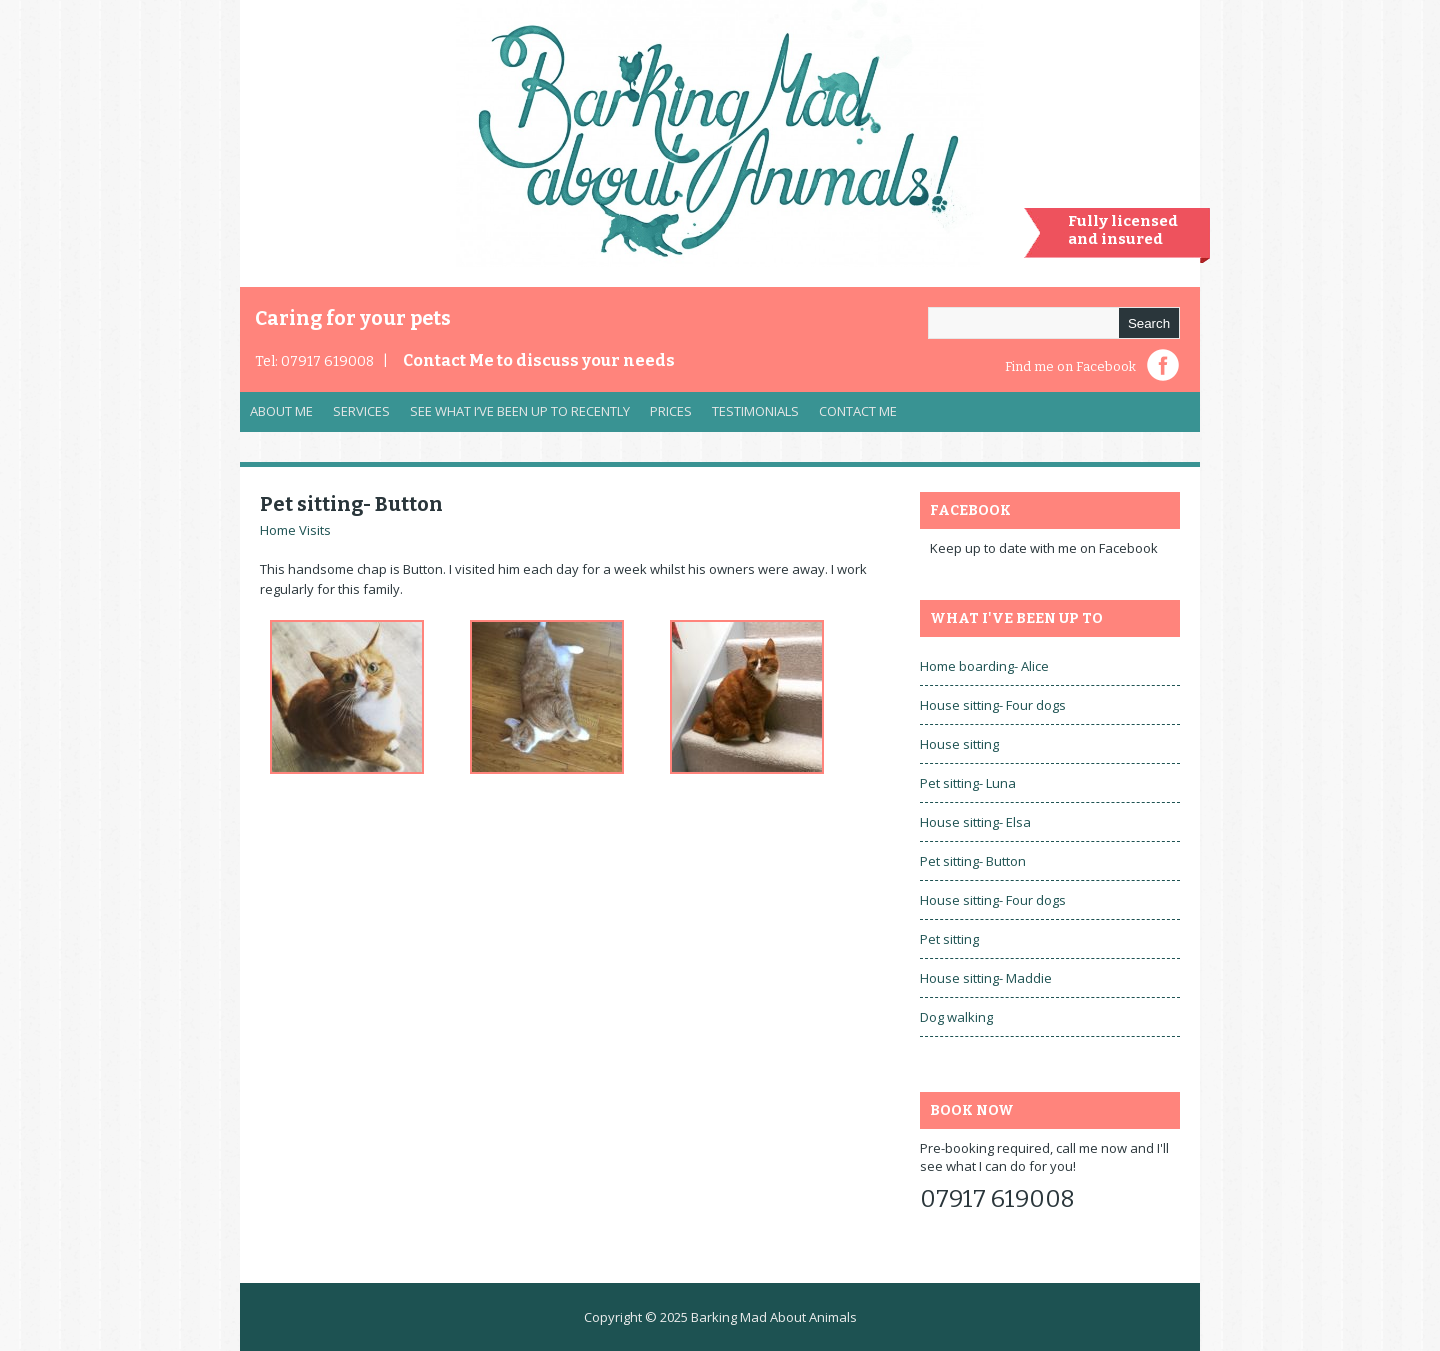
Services (356, 416)
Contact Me (539, 360)
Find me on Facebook (1070, 366)
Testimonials (755, 411)
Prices (671, 411)
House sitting (959, 744)
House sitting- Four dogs (993, 705)
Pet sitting (949, 939)
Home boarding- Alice (984, 666)
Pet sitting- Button (351, 504)
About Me (281, 411)
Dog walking (956, 1017)
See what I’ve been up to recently (520, 411)
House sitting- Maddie (986, 978)
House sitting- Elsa (975, 822)
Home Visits (295, 530)
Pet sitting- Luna (968, 783)
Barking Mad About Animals (774, 1317)
